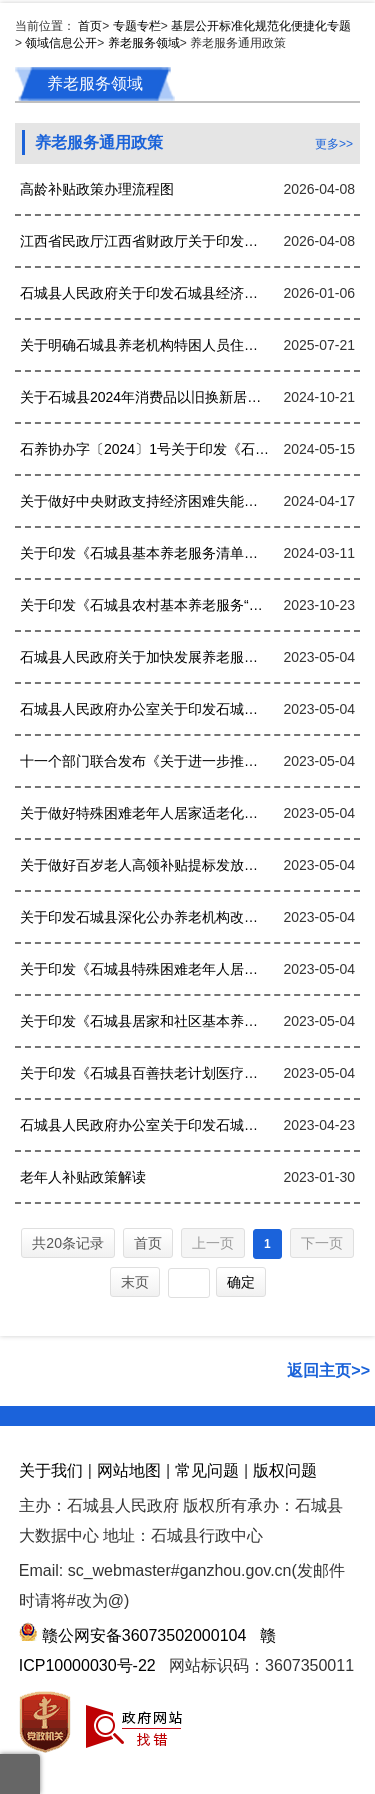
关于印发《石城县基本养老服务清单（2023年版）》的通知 (144, 553)
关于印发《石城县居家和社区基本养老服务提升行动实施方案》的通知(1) (144, 1021)
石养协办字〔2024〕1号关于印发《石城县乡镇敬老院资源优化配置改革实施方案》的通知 (144, 449)
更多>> (334, 144)
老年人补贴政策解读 (83, 1177)
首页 (90, 26)
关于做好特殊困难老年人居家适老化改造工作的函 (144, 813)
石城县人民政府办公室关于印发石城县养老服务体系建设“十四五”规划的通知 (144, 709)
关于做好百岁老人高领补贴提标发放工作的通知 (144, 865)
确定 (241, 1282)
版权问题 (285, 1470)
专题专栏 (137, 26)
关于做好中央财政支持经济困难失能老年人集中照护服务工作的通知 (144, 501)
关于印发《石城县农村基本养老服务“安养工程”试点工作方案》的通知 (144, 605)
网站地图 (129, 1470)
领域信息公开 (61, 43)
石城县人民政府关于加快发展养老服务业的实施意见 (144, 657)
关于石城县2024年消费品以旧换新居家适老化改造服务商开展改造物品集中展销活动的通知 (144, 397)
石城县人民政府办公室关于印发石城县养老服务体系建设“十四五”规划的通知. (144, 1125)
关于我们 (51, 1470)
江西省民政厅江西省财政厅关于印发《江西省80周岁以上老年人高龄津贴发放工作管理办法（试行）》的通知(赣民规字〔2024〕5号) (144, 241)
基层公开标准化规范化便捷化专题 (261, 26)
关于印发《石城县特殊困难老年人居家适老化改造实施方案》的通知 (144, 969)
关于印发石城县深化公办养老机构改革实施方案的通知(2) (144, 917)
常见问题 (207, 1470)
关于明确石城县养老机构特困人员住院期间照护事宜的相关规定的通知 (144, 345)
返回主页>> (328, 1370)
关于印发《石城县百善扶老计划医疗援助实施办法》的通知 (144, 1073)
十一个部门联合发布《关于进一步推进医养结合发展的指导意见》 (144, 761)
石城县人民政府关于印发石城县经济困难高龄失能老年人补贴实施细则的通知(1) (144, 293)
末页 (135, 1282)
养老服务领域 (144, 43)
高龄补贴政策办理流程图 (97, 189)
